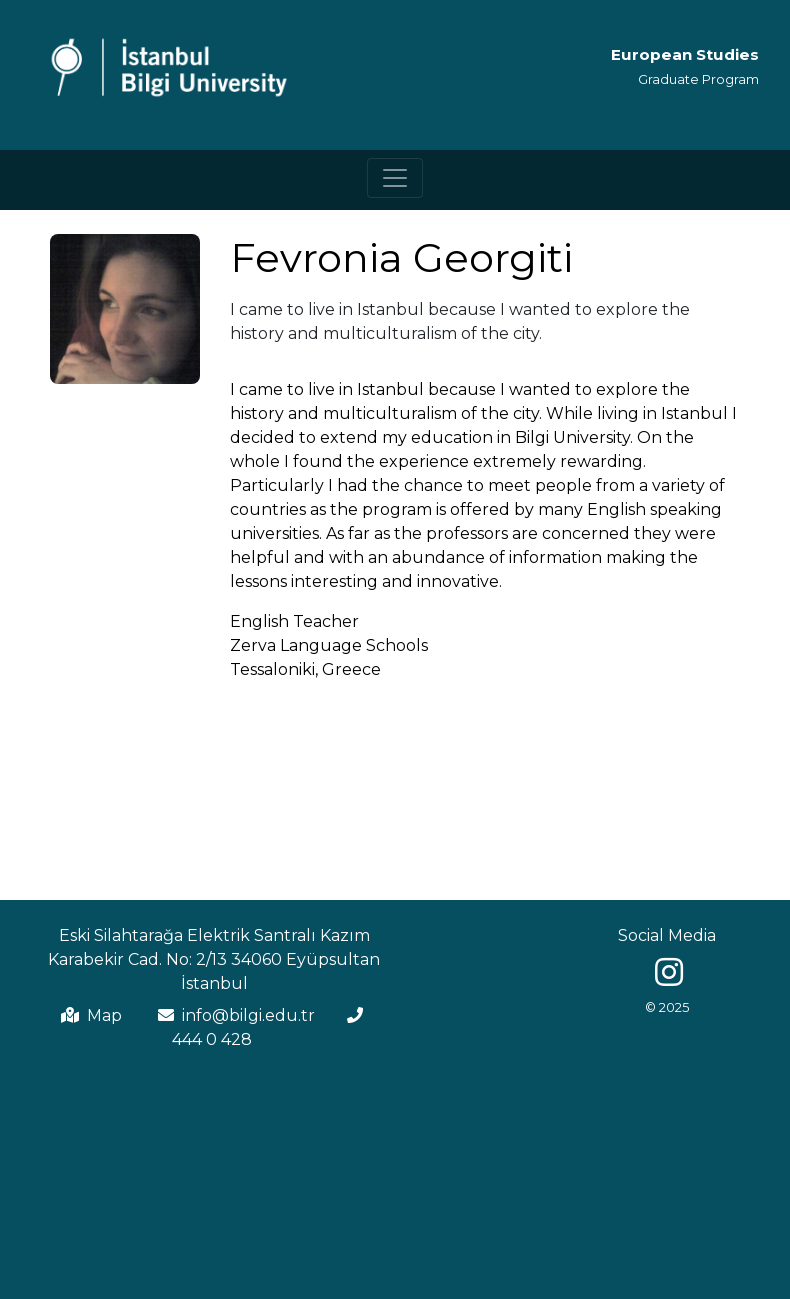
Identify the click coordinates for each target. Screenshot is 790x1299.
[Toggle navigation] (395, 178)
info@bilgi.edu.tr (248, 1015)
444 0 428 (212, 1039)
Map (104, 1015)
